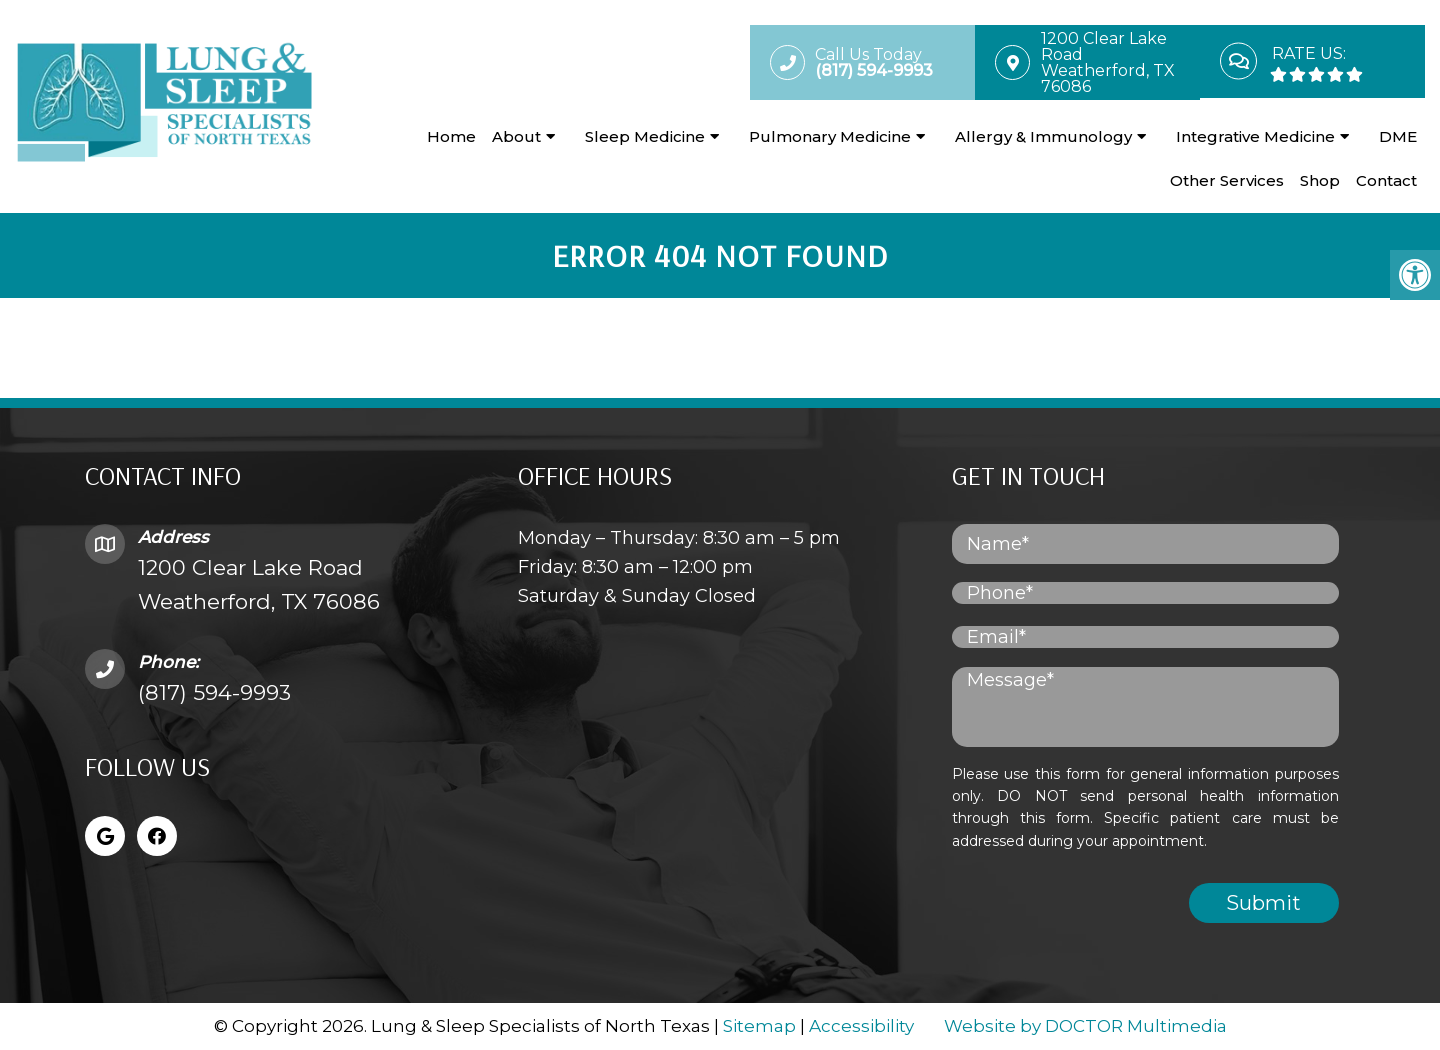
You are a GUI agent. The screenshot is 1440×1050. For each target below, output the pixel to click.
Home (451, 136)
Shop (1320, 180)
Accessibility (861, 1026)
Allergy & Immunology (1043, 136)
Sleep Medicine (645, 136)
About (516, 136)
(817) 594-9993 (214, 692)
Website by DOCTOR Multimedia (1085, 1026)
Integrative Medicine (1255, 136)
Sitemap (759, 1026)
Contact (1386, 180)
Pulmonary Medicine (830, 136)
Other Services (1227, 180)
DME (1398, 136)
